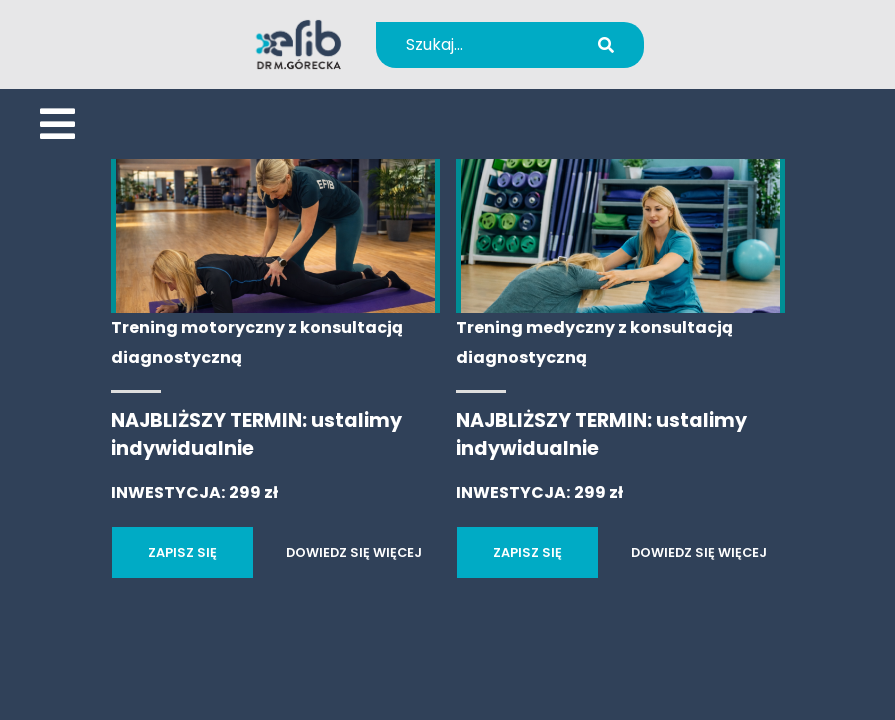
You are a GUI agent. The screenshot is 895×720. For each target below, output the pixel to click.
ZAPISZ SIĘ (182, 552)
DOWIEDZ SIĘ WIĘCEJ (354, 552)
